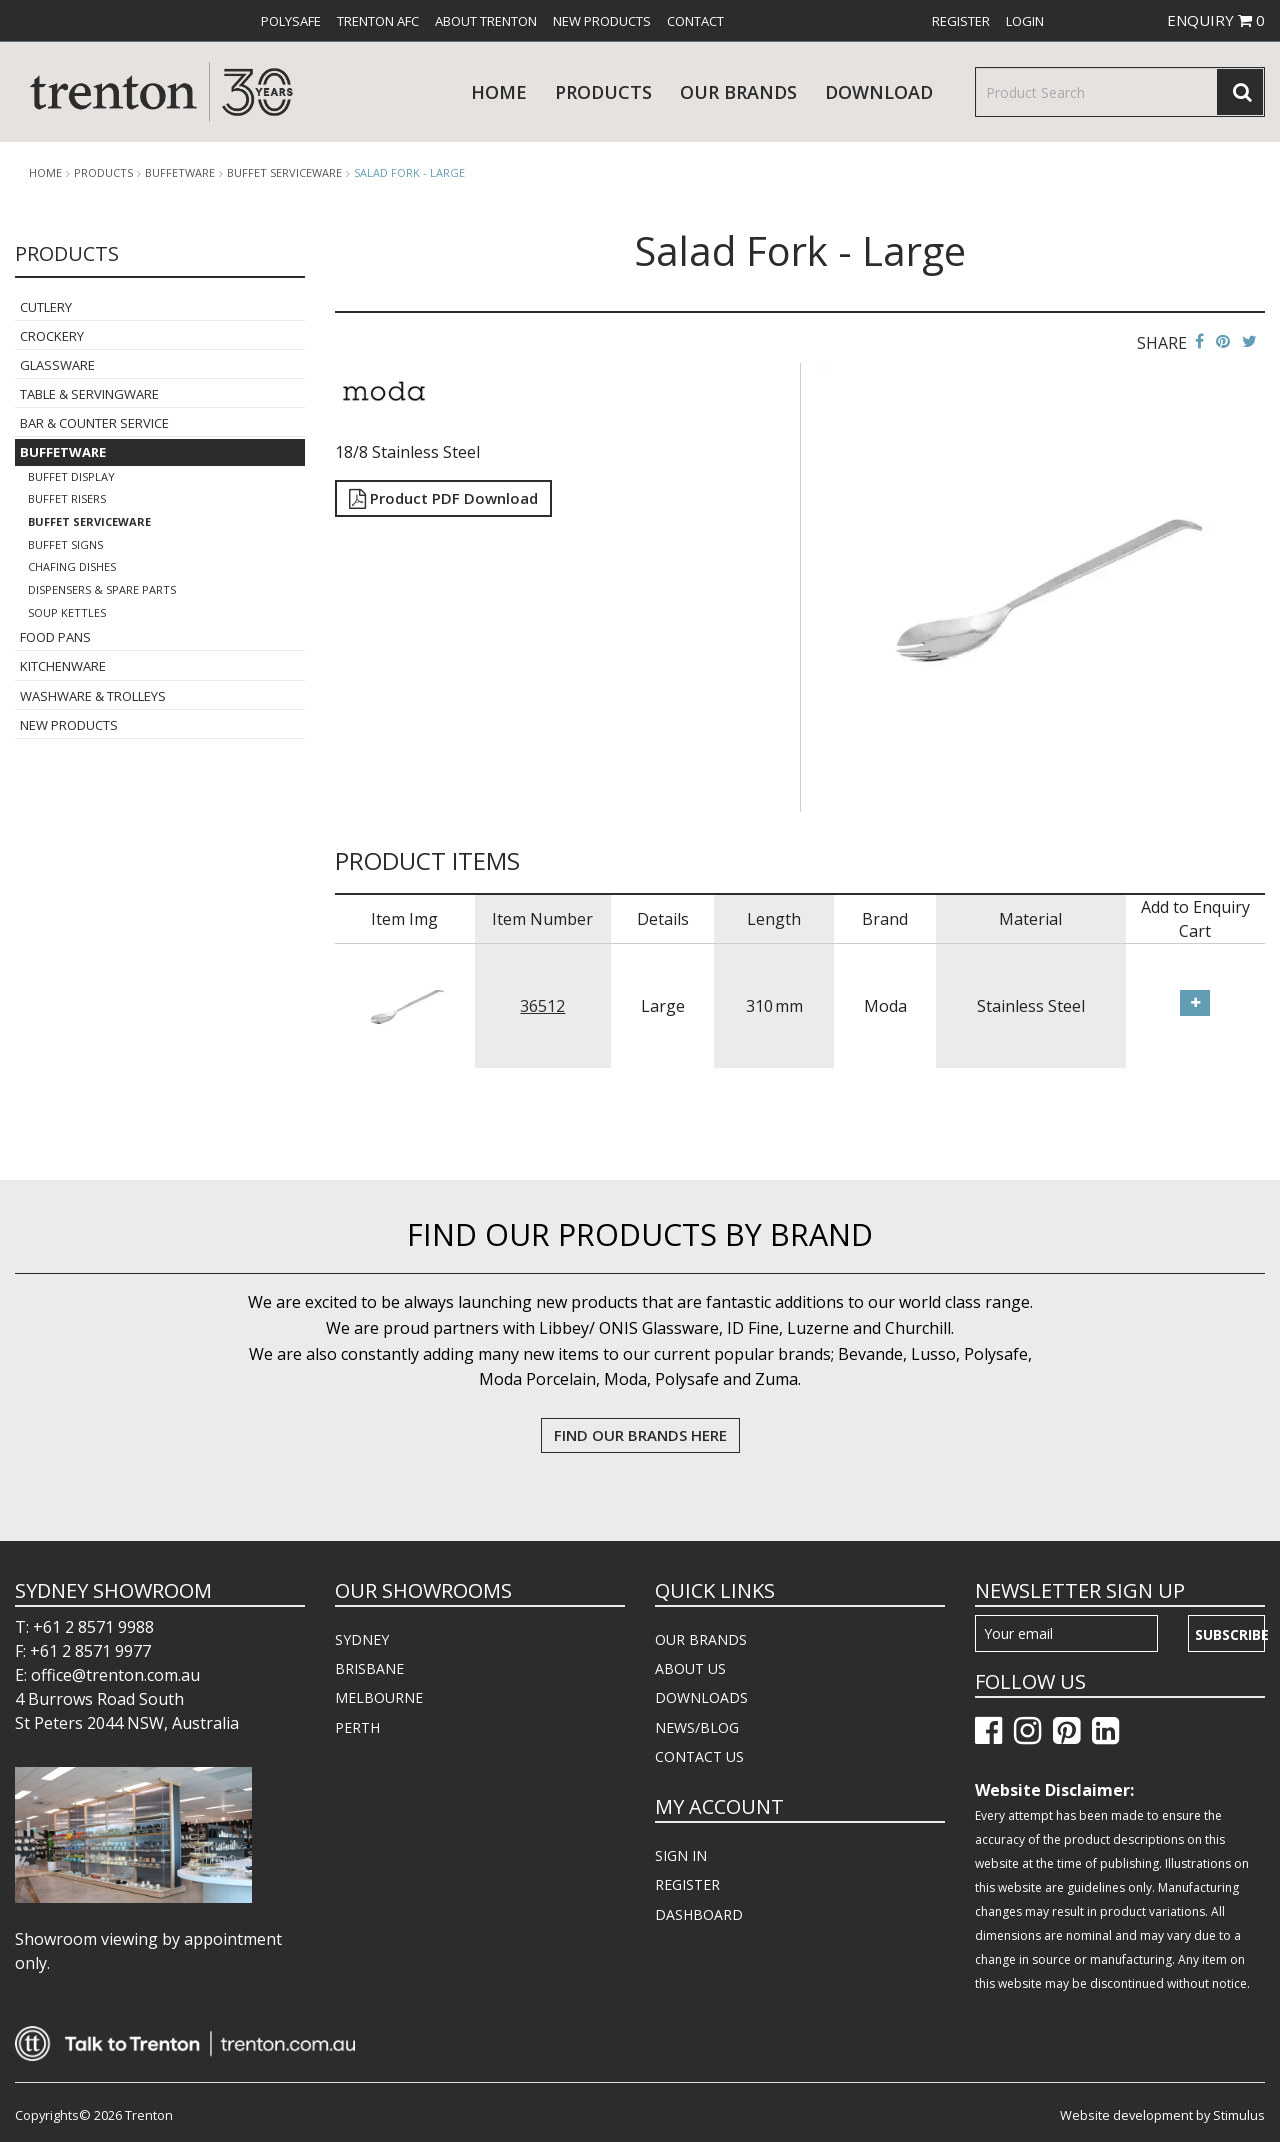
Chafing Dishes (72, 566)
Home (499, 92)
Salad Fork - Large (409, 172)
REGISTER (687, 1884)
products (603, 92)
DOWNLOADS (701, 1697)
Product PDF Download (443, 498)
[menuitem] (291, 21)
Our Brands (738, 92)
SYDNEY (362, 1639)
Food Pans (55, 637)
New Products (602, 21)
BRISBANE (369, 1668)
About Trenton (486, 21)
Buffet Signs (65, 544)
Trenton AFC (378, 21)
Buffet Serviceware (284, 173)
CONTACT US (699, 1756)
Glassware (57, 365)
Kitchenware (63, 666)
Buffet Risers (67, 498)
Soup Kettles (67, 612)
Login (1025, 21)
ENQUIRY (1216, 20)
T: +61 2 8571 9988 (84, 1627)
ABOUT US (690, 1668)
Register (961, 21)
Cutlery (46, 307)
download (879, 92)
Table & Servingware (89, 394)
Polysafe (291, 21)
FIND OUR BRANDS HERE (640, 1435)
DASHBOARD (699, 1914)
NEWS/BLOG (697, 1727)
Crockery (52, 336)
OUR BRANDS (701, 1639)
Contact (695, 21)
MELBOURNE (379, 1697)
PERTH (357, 1727)
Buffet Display (71, 476)
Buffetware (180, 173)
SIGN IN (681, 1855)
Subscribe (1230, 1634)
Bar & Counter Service (94, 423)
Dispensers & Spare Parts (102, 589)
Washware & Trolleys (93, 696)
